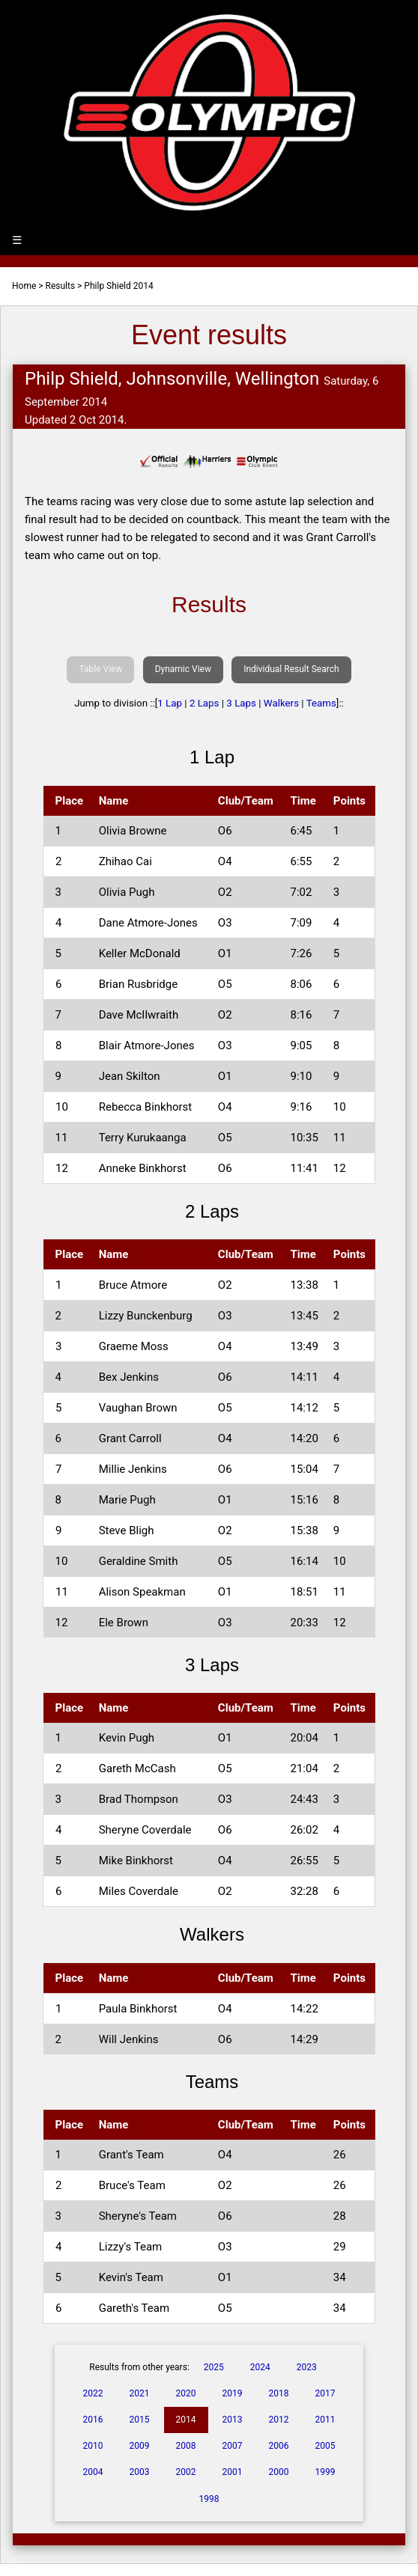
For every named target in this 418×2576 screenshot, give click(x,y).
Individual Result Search (291, 669)
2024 (260, 2367)
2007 (232, 2446)
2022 (93, 2393)
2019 (232, 2393)
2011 (325, 2419)
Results (61, 286)
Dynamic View (183, 669)
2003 (140, 2472)
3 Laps (241, 703)
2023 (307, 2367)
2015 (140, 2419)
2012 (278, 2419)
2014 (186, 2419)
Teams (321, 703)
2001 (232, 2472)
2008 (186, 2446)
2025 (214, 2367)
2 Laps (204, 703)
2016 (93, 2419)
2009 (140, 2446)
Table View (100, 669)
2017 (325, 2393)
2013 (232, 2419)
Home (24, 286)
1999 (325, 2472)
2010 (93, 2446)
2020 (186, 2393)
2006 (278, 2446)
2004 (93, 2472)
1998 (209, 2499)
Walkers (281, 703)
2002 (186, 2472)
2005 (325, 2446)
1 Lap (169, 703)
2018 (278, 2393)
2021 (140, 2393)
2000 (278, 2472)
